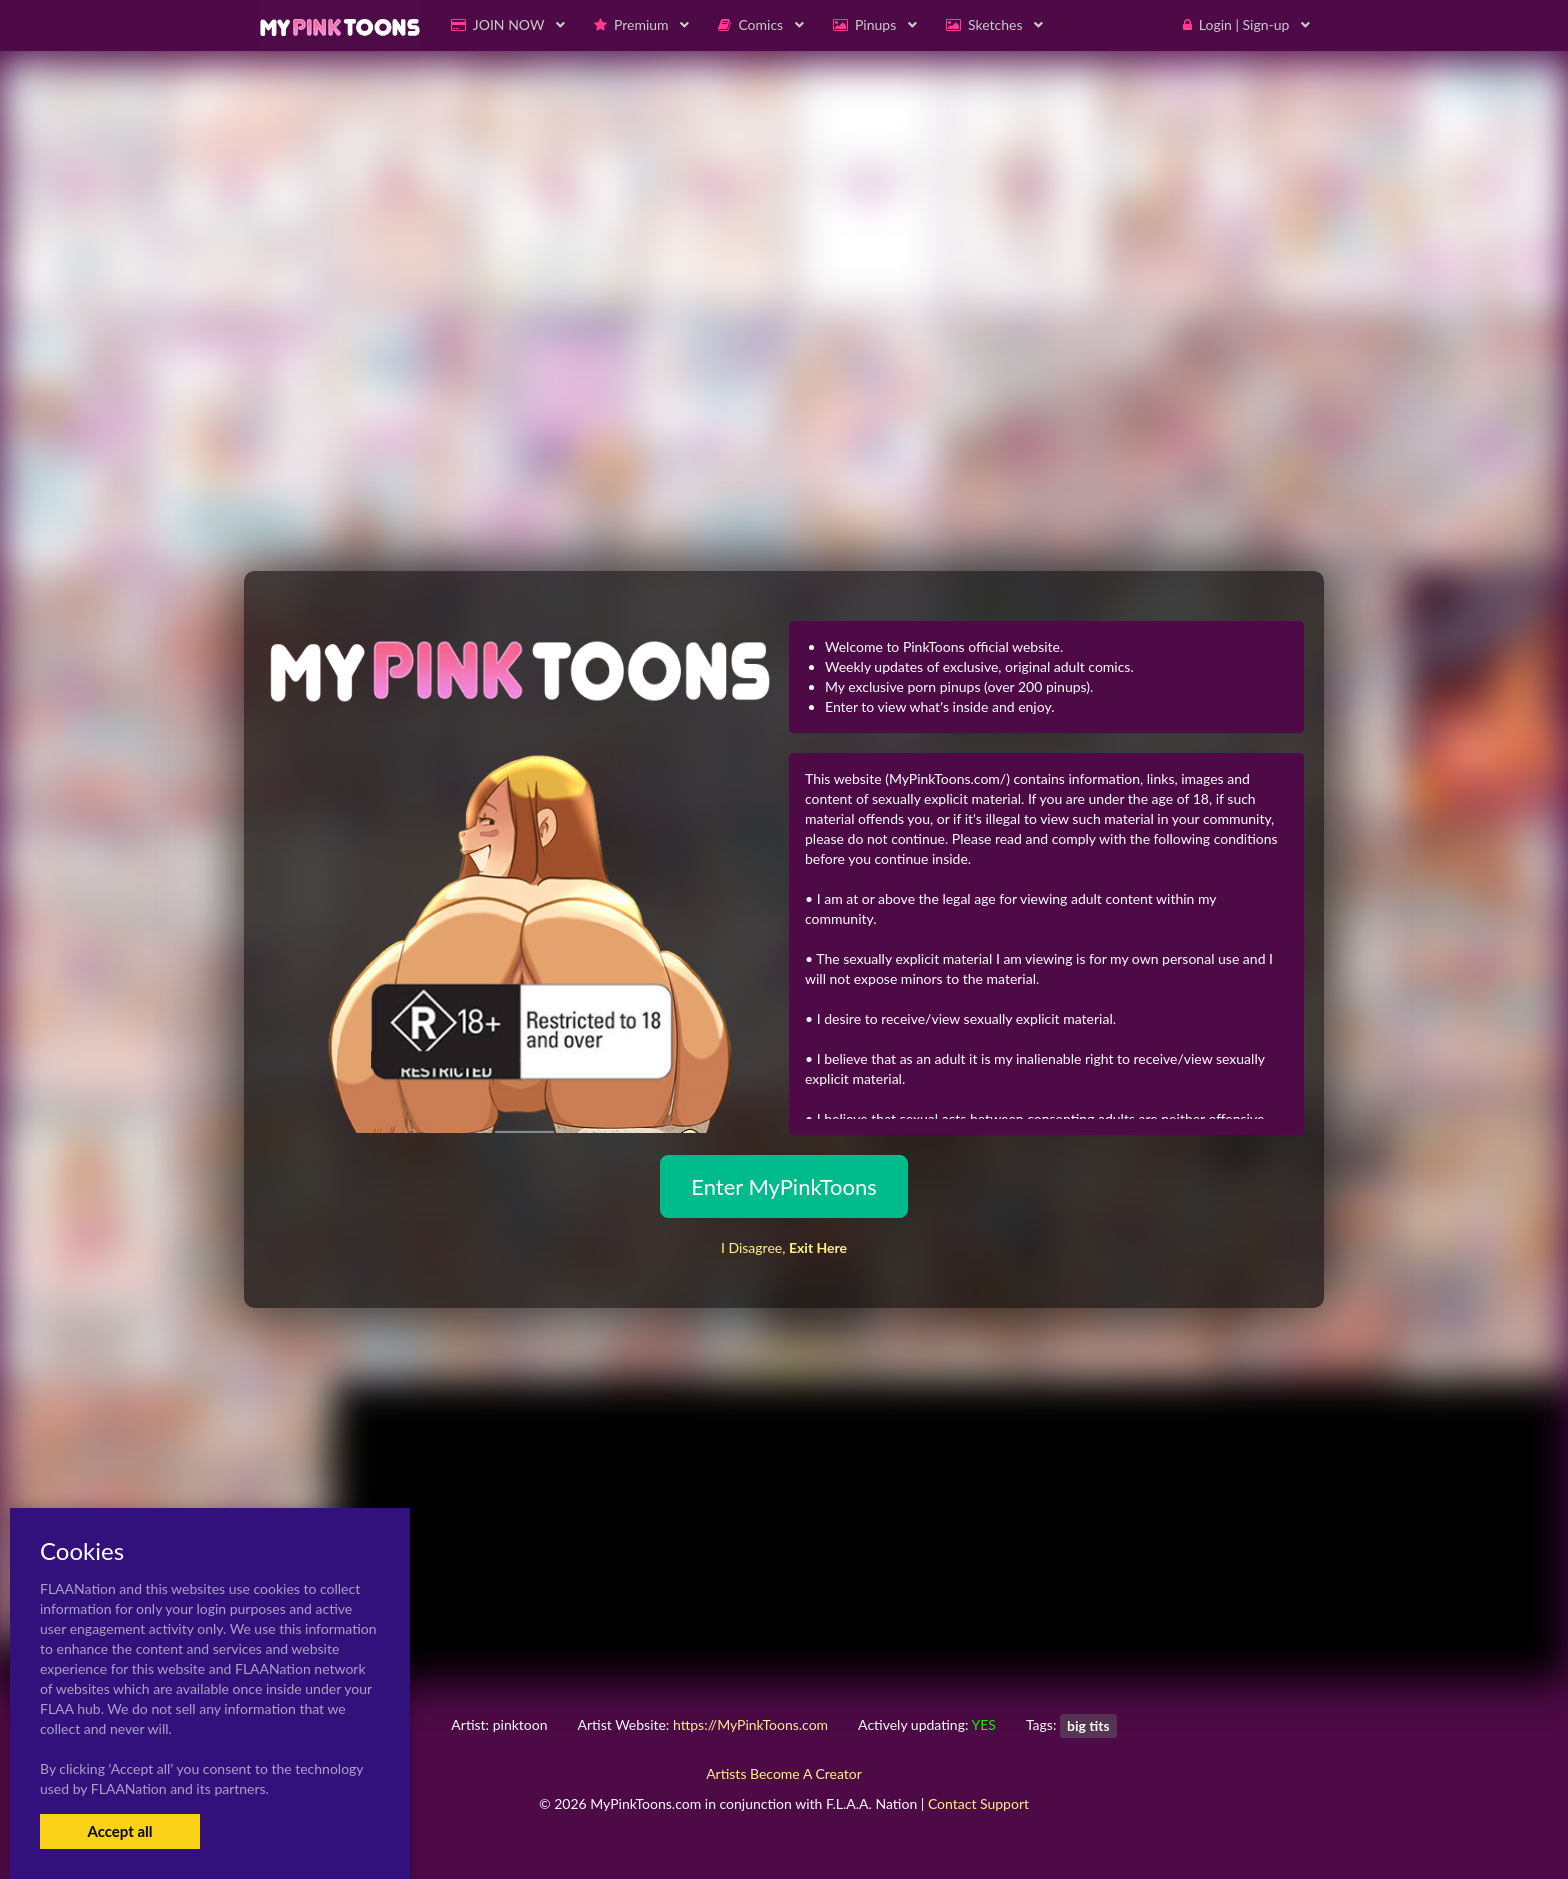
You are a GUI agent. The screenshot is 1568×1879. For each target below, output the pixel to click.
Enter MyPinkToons (783, 1186)
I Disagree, (784, 1247)
